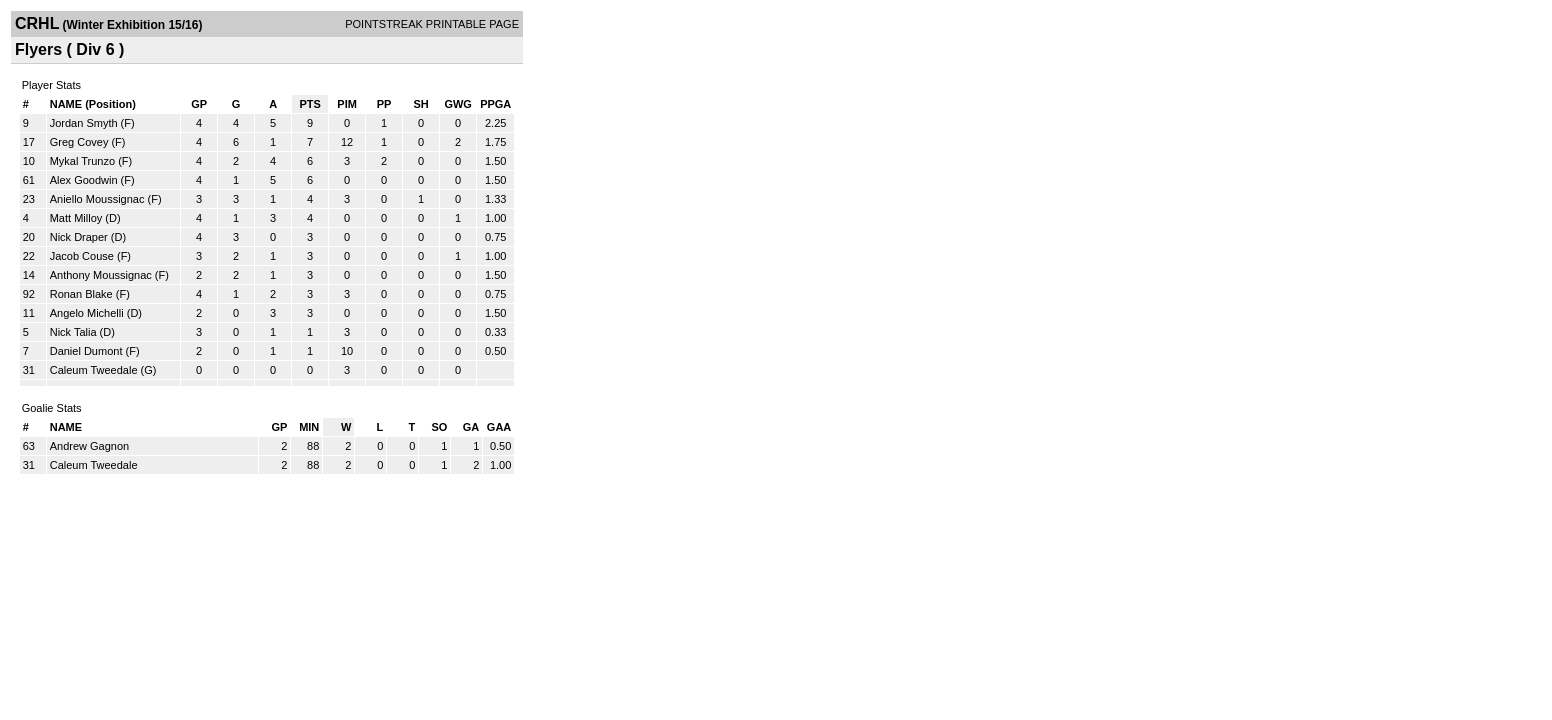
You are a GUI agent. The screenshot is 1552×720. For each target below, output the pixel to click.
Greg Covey (79, 142)
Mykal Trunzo (82, 161)
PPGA (495, 104)
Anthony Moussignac (101, 275)
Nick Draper (79, 237)
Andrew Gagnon (90, 446)
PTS (309, 104)
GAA (499, 427)
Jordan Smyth (84, 123)
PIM (347, 104)
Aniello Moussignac (97, 199)
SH (420, 104)
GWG (458, 104)
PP (384, 104)
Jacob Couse (82, 256)
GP (199, 104)
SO (439, 427)
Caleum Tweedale (94, 370)
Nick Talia (73, 332)
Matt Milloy (76, 218)
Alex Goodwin (84, 180)
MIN (309, 427)
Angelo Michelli (87, 313)
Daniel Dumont (86, 351)
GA (471, 427)
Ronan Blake (81, 294)
